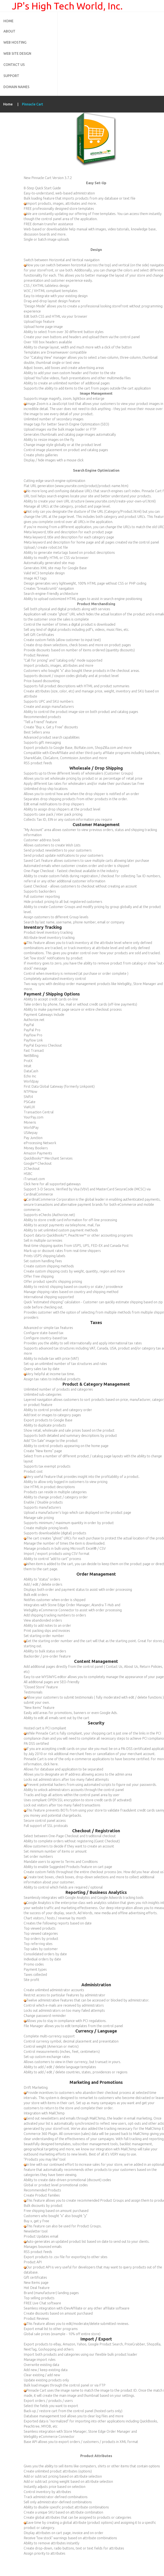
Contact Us (14, 65)
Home (8, 21)
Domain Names (16, 87)
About (9, 31)
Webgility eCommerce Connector (49, 1610)
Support (11, 76)
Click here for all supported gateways (52, 1184)
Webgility (124, 984)
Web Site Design (17, 53)
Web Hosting (14, 42)
